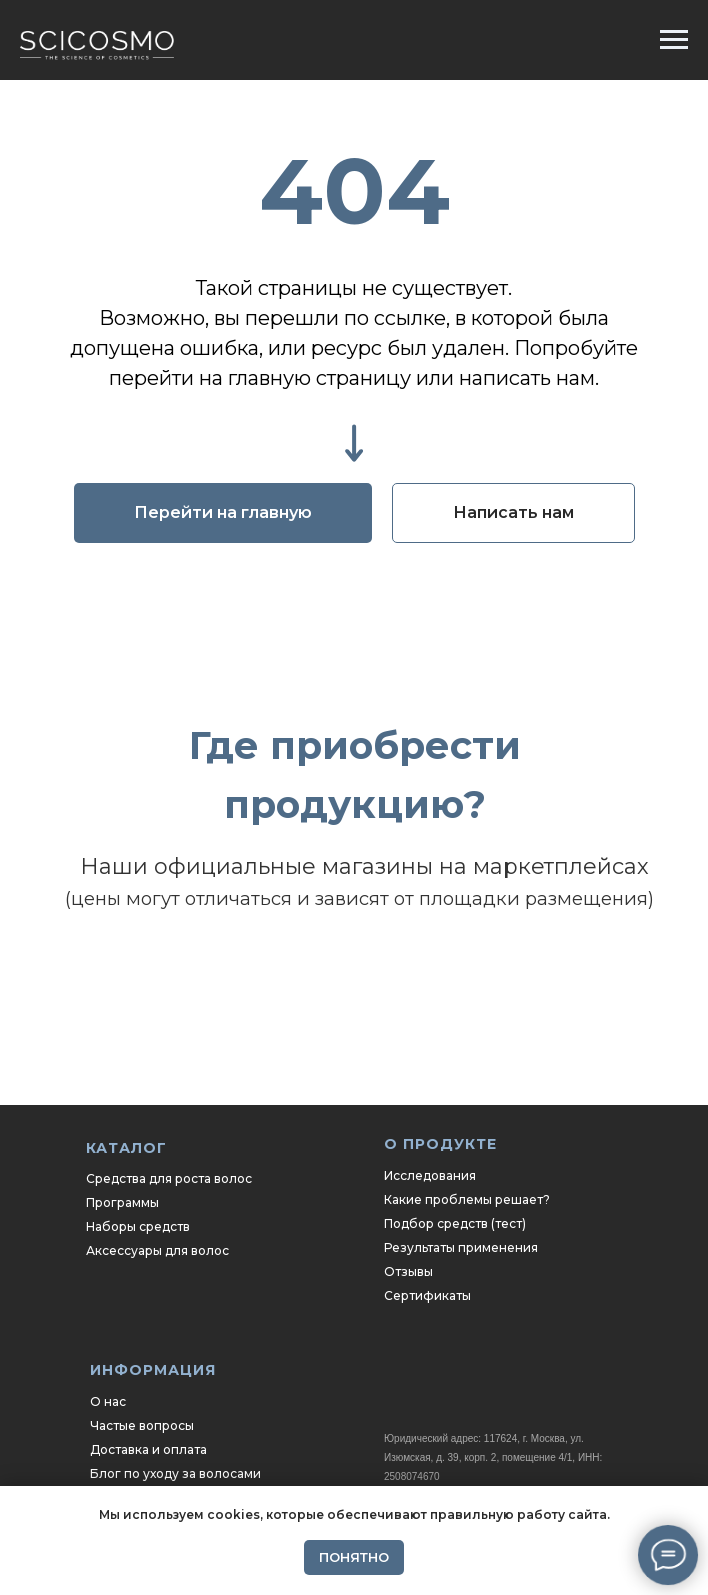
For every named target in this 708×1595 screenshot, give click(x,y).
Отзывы (408, 1271)
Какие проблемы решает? (467, 1199)
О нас (108, 1401)
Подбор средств (436, 1223)
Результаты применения (461, 1247)
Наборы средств (138, 1226)
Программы (122, 1202)
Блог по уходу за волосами (175, 1473)
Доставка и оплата (148, 1449)
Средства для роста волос (169, 1178)
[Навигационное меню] (674, 40)
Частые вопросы (142, 1425)
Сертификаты (427, 1295)
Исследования (430, 1175)
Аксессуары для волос (157, 1250)
